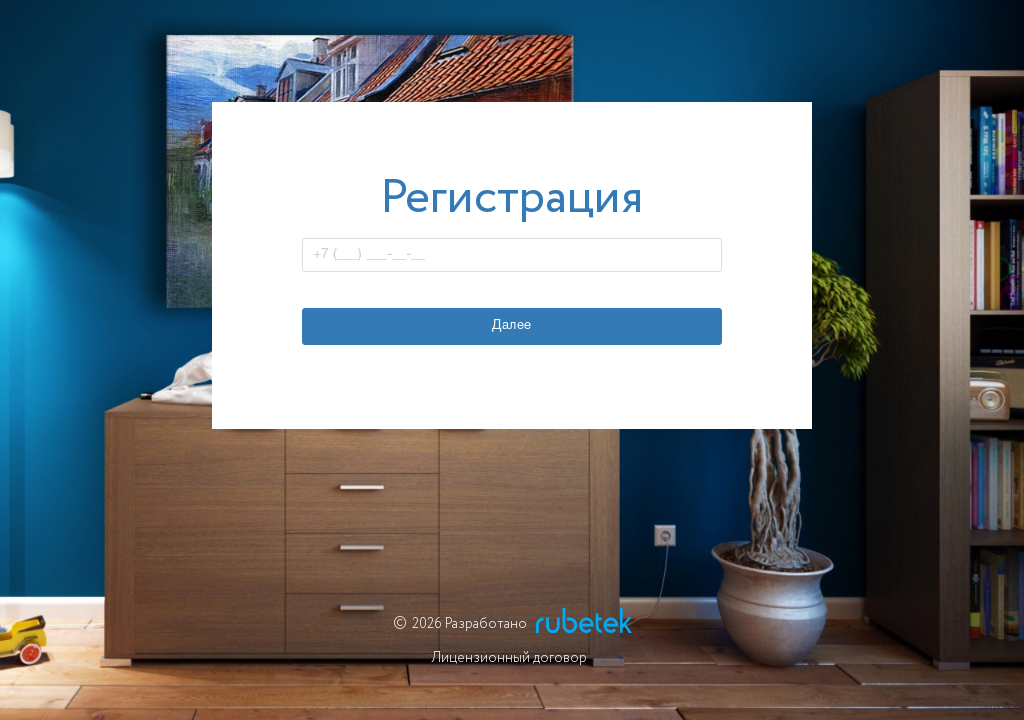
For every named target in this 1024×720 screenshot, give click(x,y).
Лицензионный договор (509, 658)
